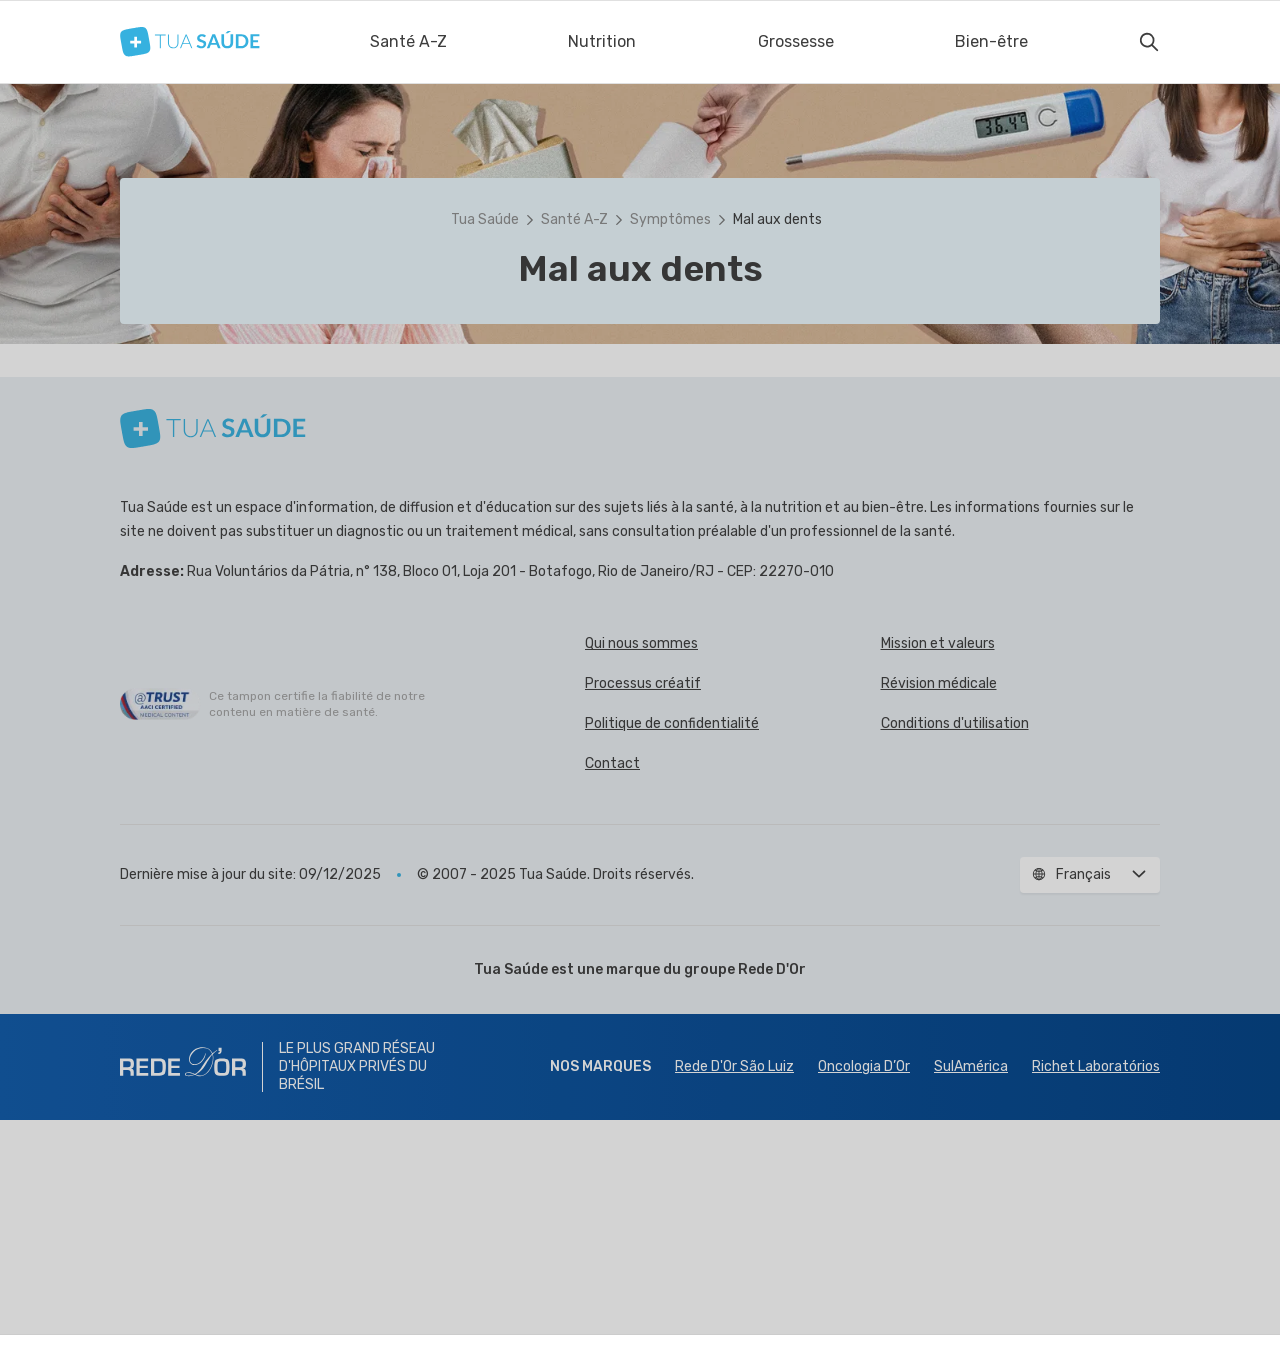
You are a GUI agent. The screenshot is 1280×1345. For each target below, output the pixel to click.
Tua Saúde (485, 219)
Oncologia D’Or (864, 1291)
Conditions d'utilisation (955, 948)
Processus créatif (643, 908)
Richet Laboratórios (1096, 1291)
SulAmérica (971, 1291)
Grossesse (796, 41)
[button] (640, 482)
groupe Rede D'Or (745, 1194)
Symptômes (670, 219)
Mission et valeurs (938, 868)
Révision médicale (939, 908)
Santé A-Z (408, 41)
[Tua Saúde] (190, 41)
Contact (612, 988)
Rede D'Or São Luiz (734, 1291)
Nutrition (602, 41)
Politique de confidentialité (672, 948)
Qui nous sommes (641, 868)
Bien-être (991, 41)
